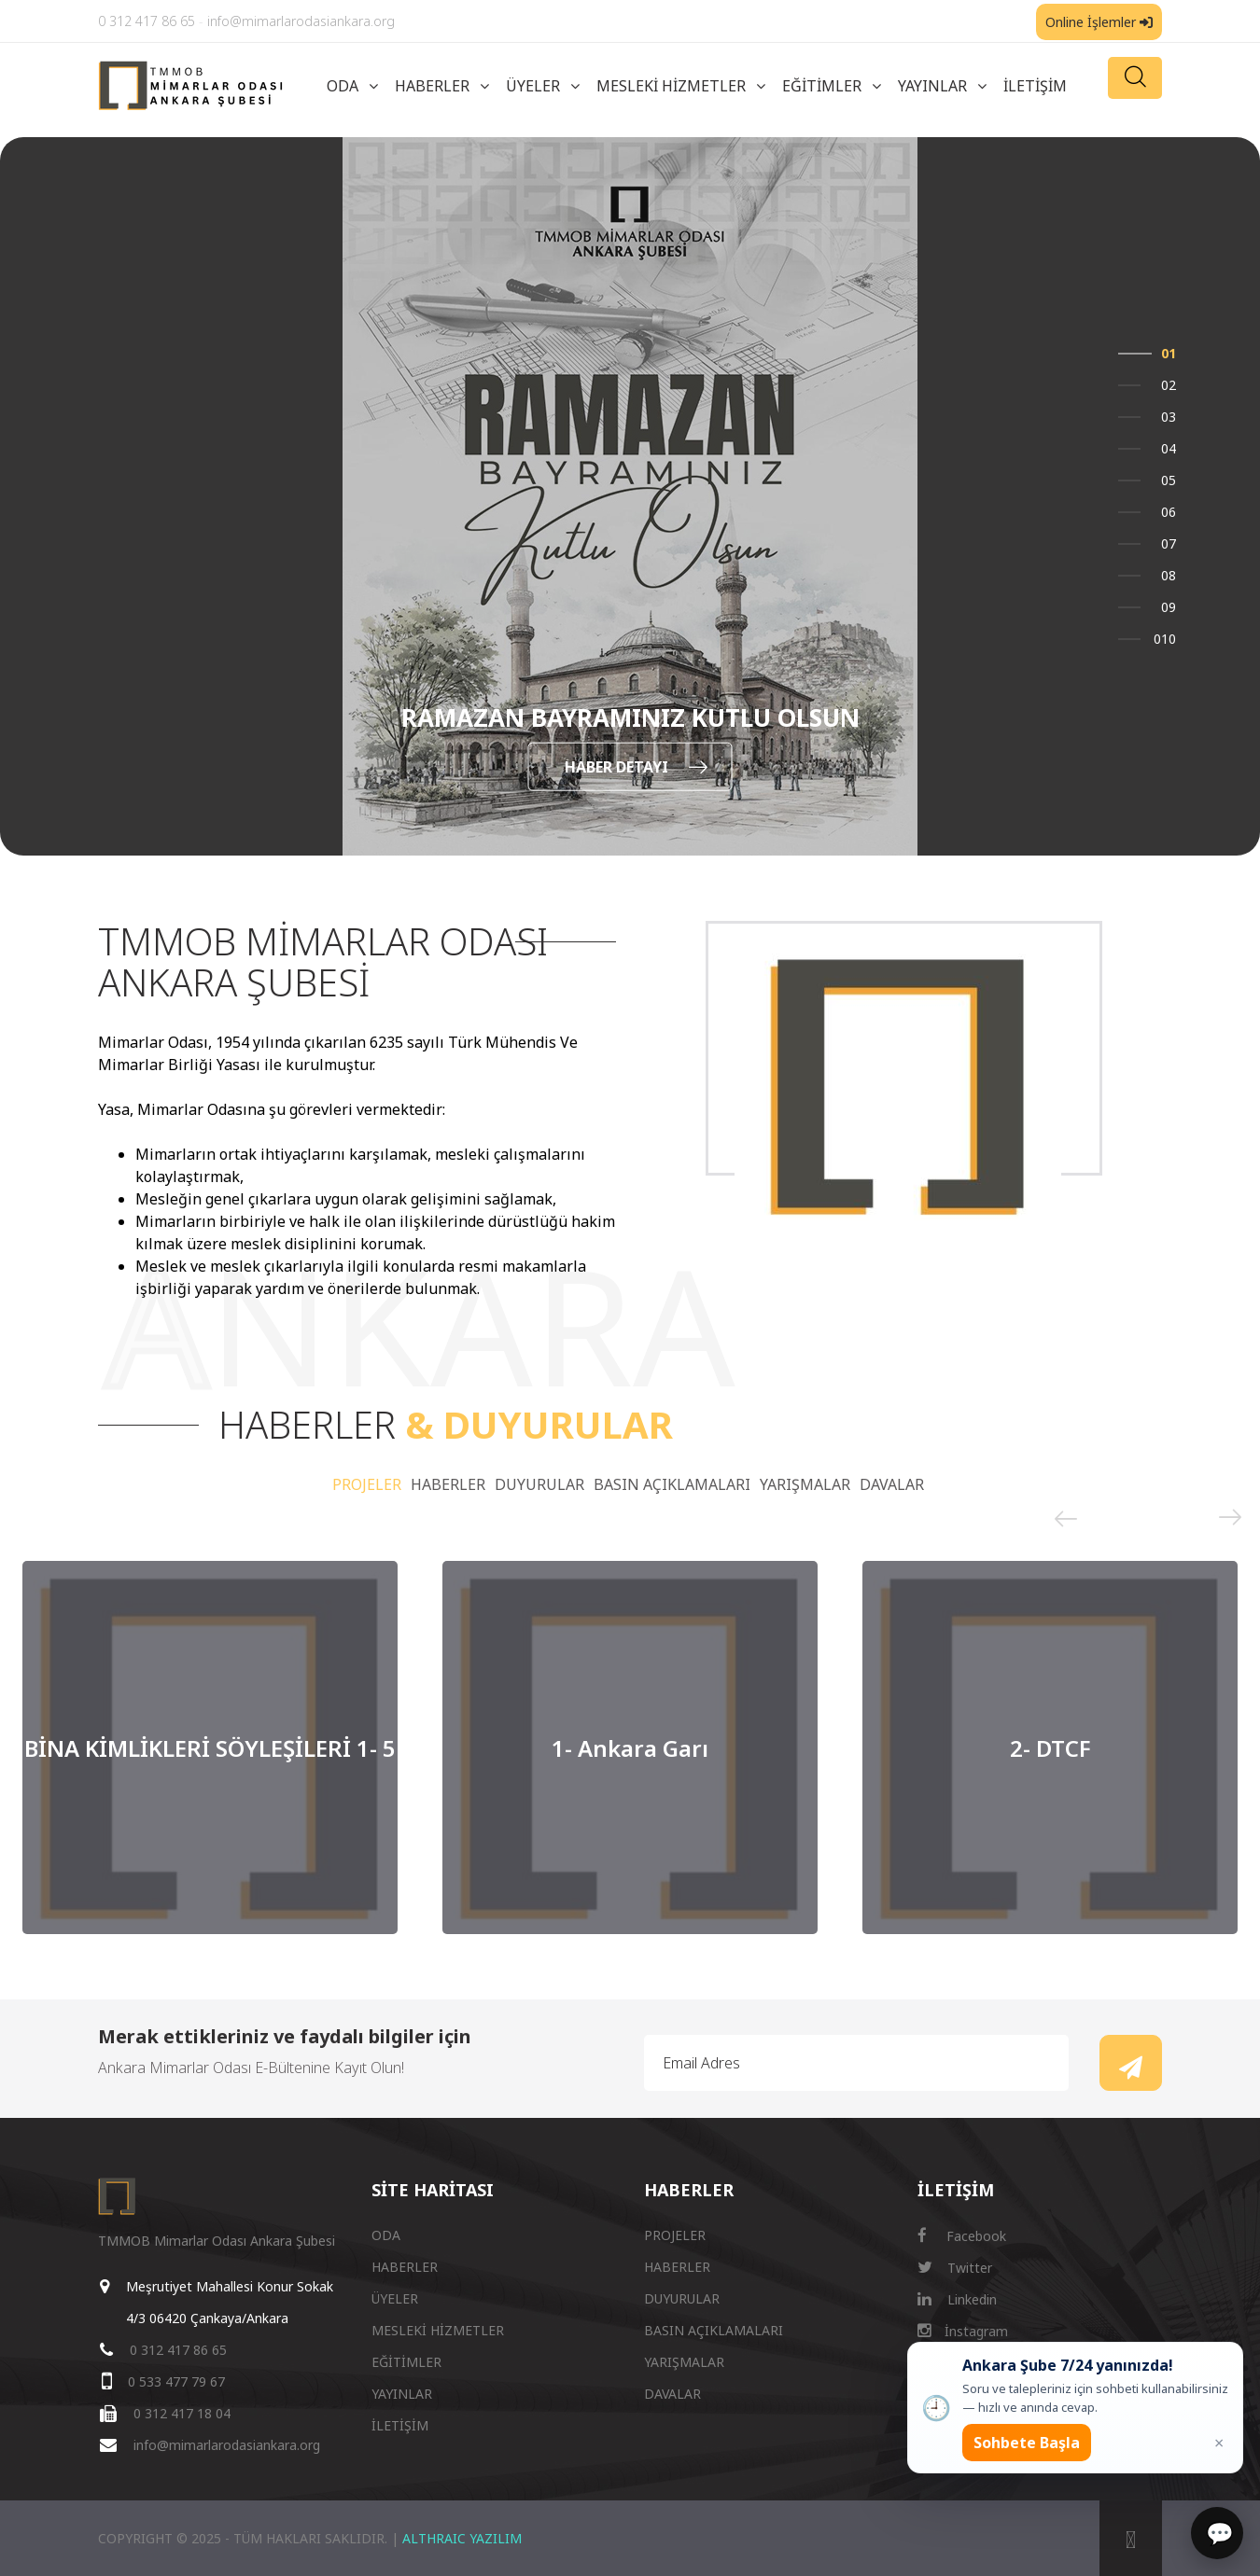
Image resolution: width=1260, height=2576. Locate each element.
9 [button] (1172, 607)
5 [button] (1172, 480)
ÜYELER (533, 85)
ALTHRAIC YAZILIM (462, 2538)
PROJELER (366, 1484)
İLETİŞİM (1035, 85)
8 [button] (1172, 575)
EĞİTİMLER (821, 85)
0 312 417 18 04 (182, 2413)
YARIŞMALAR (805, 1484)
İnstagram (962, 2331)
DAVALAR (892, 1484)
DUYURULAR (539, 1484)
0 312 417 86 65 (146, 21)
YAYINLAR (932, 85)
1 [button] (1172, 353)
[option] (630, 496)
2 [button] (1172, 385)
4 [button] (1172, 448)
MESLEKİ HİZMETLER (671, 85)
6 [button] (1172, 512)
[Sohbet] (1217, 2533)
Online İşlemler (1099, 22)
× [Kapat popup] (1219, 2442)
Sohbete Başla (1026, 2442)
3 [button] (1172, 416)
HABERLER (432, 85)
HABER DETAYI (636, 766)
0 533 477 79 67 (176, 2381)
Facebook (961, 2236)
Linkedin (957, 2299)
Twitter (954, 2268)
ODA (342, 85)
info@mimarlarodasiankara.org (301, 21)
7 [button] (1172, 543)
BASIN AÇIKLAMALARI (672, 1484)
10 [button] (1168, 638)
